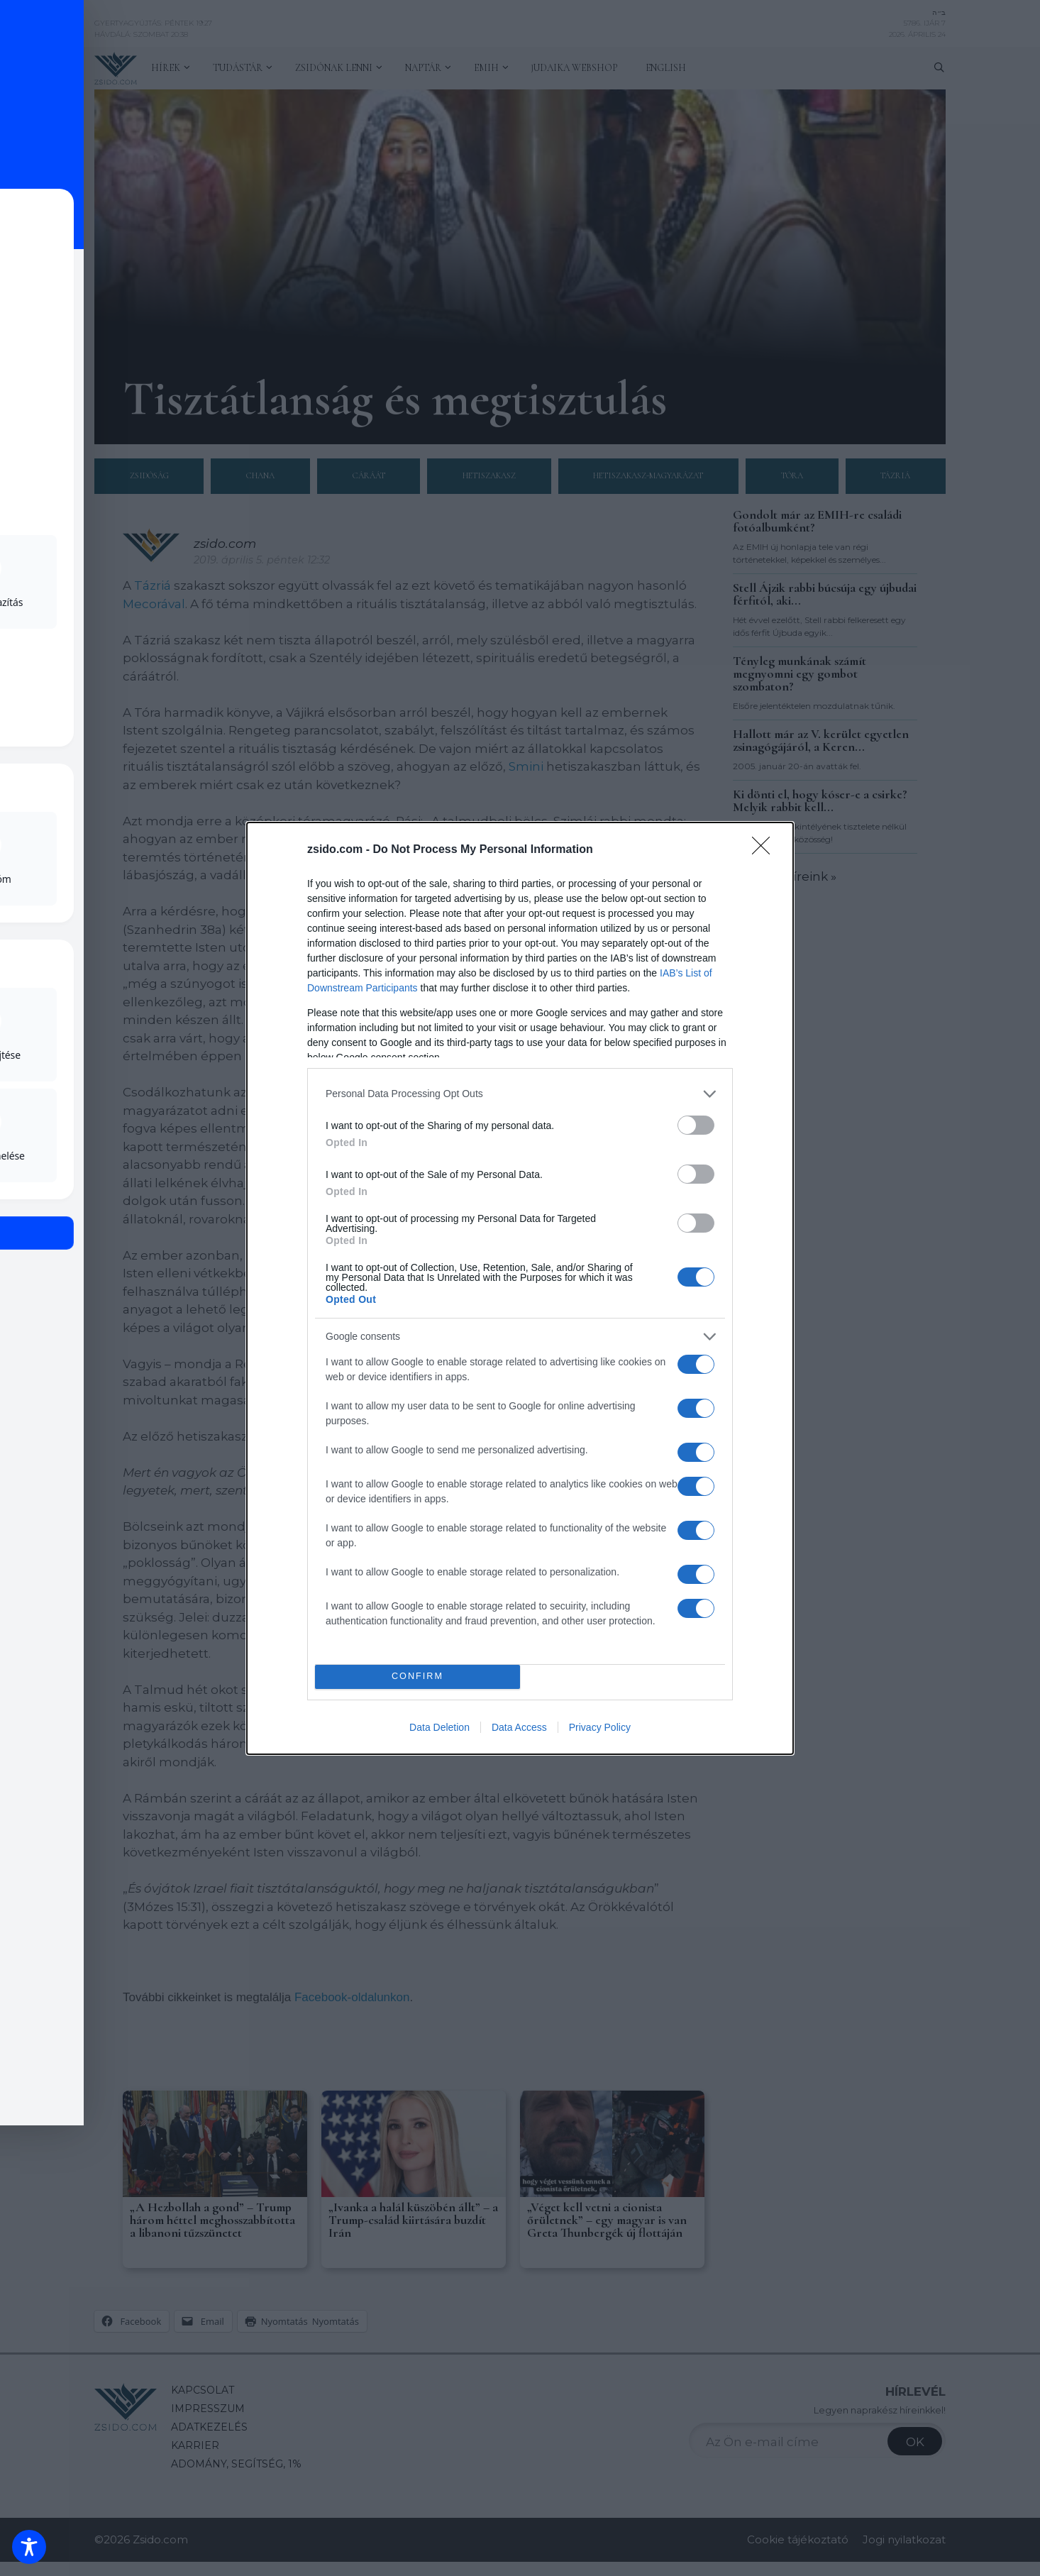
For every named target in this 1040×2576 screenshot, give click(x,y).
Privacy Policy (600, 1727)
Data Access (519, 1727)
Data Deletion (439, 1727)
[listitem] (520, 1093)
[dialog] (520, 1288)
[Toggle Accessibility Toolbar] (29, 2546)
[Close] (765, 850)
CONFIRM (417, 1676)
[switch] (695, 1125)
